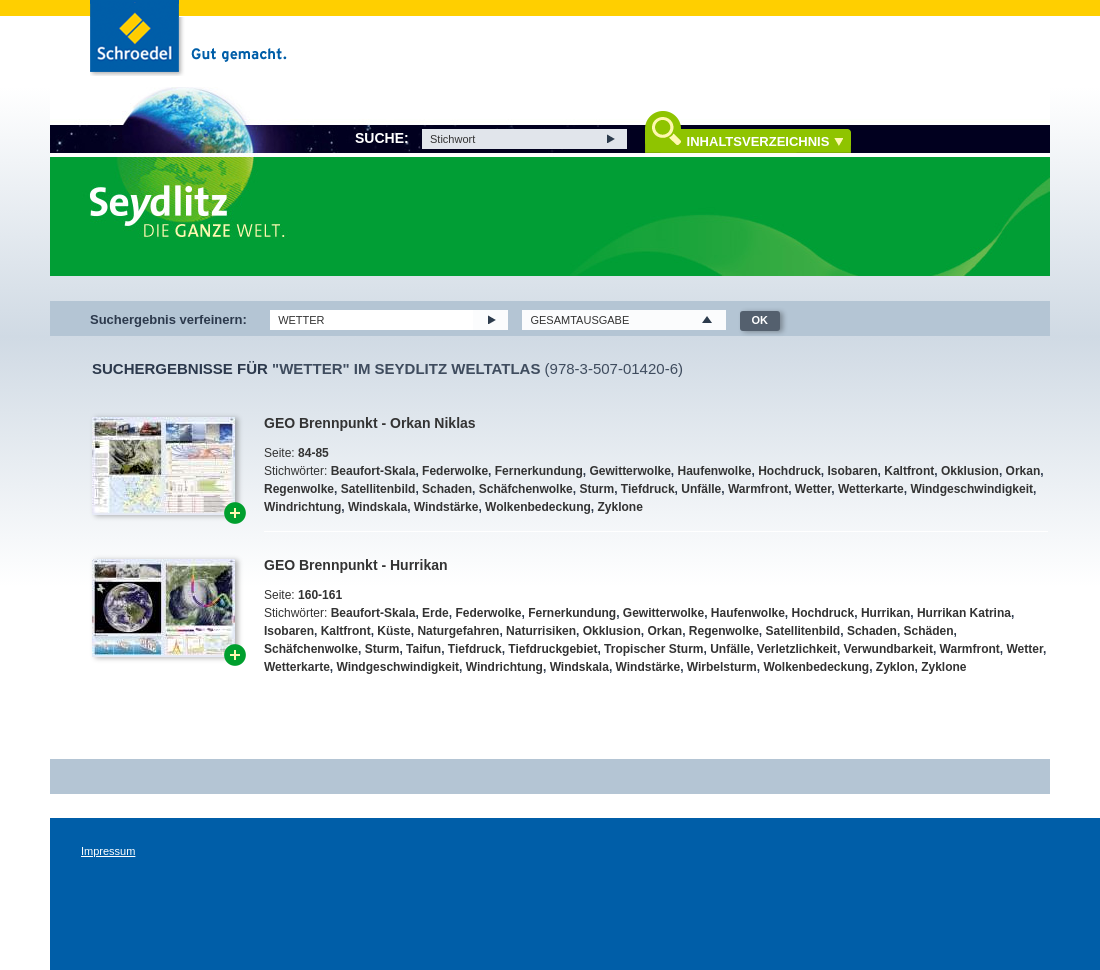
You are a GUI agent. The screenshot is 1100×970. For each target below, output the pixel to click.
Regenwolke (299, 489)
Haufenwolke (714, 471)
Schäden (929, 631)
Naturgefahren (458, 631)
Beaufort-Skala (373, 471)
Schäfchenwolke (526, 489)
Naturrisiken (541, 631)
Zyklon (895, 667)
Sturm (596, 489)
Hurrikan (885, 613)
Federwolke (455, 471)
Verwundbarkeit (888, 649)
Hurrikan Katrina (964, 613)
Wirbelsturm (722, 667)
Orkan (1023, 471)
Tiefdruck (648, 489)
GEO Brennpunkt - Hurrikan (356, 565)
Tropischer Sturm (653, 649)
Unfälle (701, 489)
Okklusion (970, 471)
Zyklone (620, 507)
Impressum (108, 851)
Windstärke (446, 507)
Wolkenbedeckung (538, 507)
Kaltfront (909, 471)
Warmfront (758, 489)
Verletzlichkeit (797, 649)
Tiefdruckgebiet (552, 649)
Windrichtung (302, 507)
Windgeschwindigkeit (971, 489)
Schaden (447, 489)
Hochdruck (789, 471)
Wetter (813, 489)
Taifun (423, 649)
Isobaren (853, 471)
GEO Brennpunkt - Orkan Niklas (370, 423)
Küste (393, 631)
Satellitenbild (378, 489)
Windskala (377, 507)
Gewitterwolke (629, 471)
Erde (435, 613)
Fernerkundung (539, 471)
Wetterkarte (871, 489)
